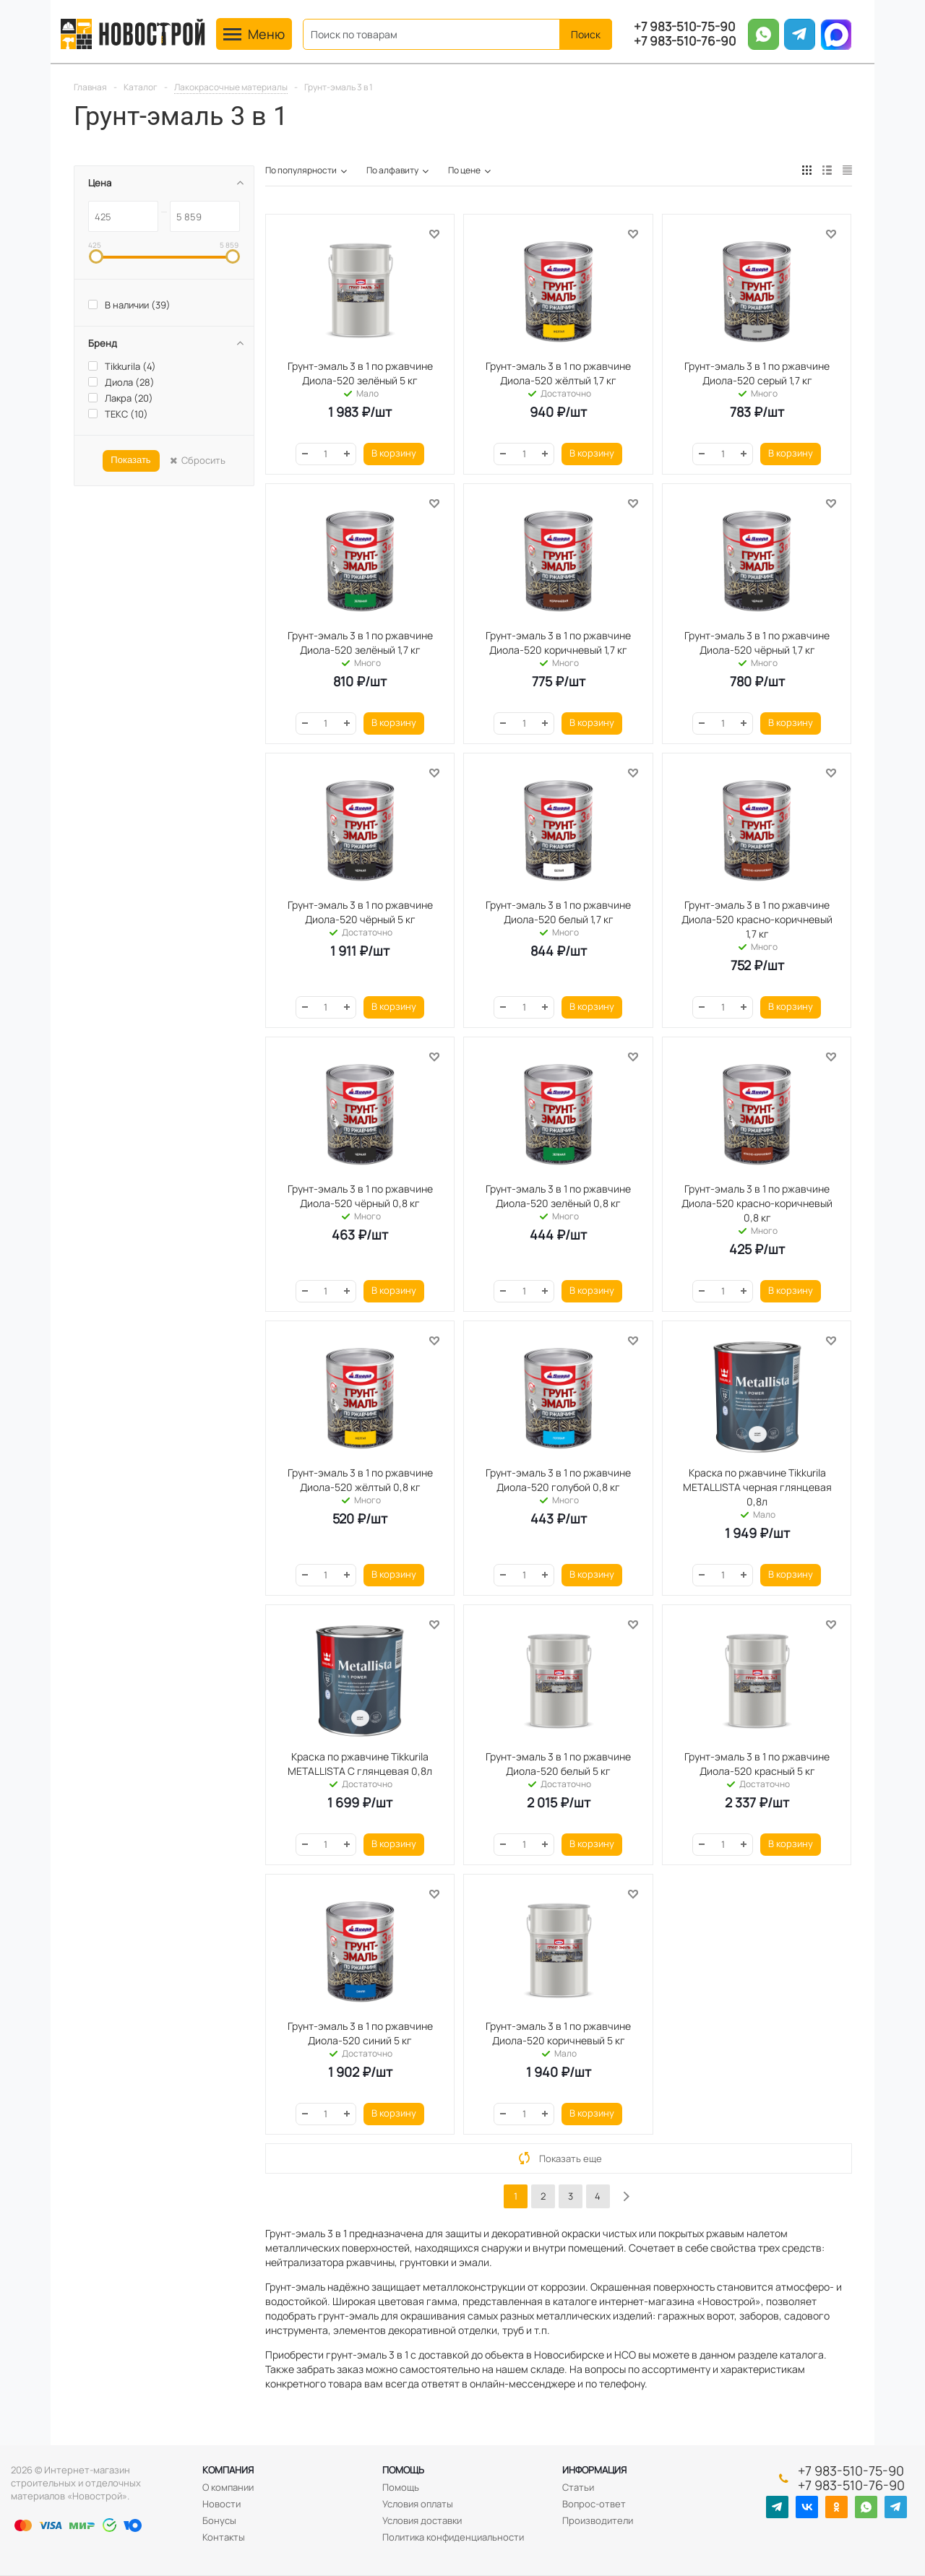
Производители (597, 2520)
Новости (221, 2503)
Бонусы (219, 2520)
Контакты (223, 2536)
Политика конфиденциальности (453, 2536)
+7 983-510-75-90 (684, 27)
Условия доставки (422, 2520)
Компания (228, 2469)
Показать (130, 459)
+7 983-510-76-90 (685, 41)
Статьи (578, 2487)
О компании (228, 2487)
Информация (594, 2469)
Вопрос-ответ (594, 2503)
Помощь (403, 2469)
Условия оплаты (417, 2503)
